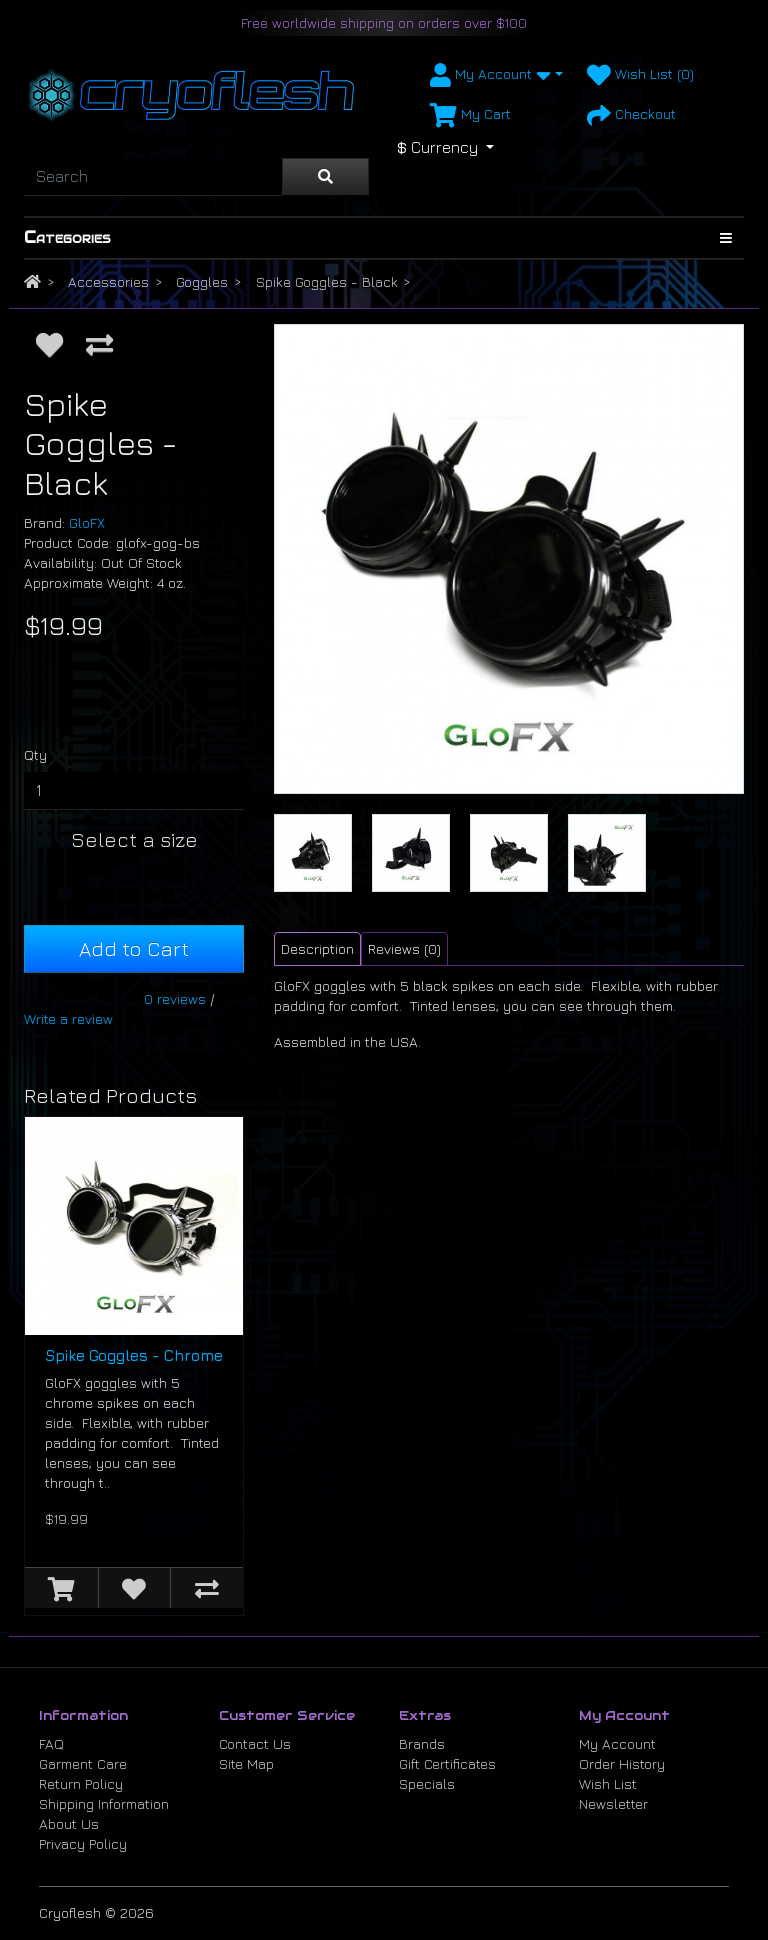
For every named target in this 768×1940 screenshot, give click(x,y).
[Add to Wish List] (49, 344)
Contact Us (255, 1743)
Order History (622, 1763)
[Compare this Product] (99, 344)
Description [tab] (317, 948)
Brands (422, 1743)
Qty (35, 754)
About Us (69, 1823)
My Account (617, 1743)
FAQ (51, 1743)
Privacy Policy (83, 1843)
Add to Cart (134, 948)
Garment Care (83, 1763)
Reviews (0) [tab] (404, 948)
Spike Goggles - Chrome (134, 1355)
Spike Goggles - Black (327, 281)
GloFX (87, 522)
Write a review (68, 1018)
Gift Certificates (447, 1763)
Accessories (108, 281)
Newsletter (613, 1803)
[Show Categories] (726, 238)
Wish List (608, 1783)
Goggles (202, 281)
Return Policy (81, 1783)
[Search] (153, 177)
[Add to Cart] (61, 1588)
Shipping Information (104, 1803)
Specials (427, 1783)
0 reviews (175, 998)
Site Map (246, 1763)
